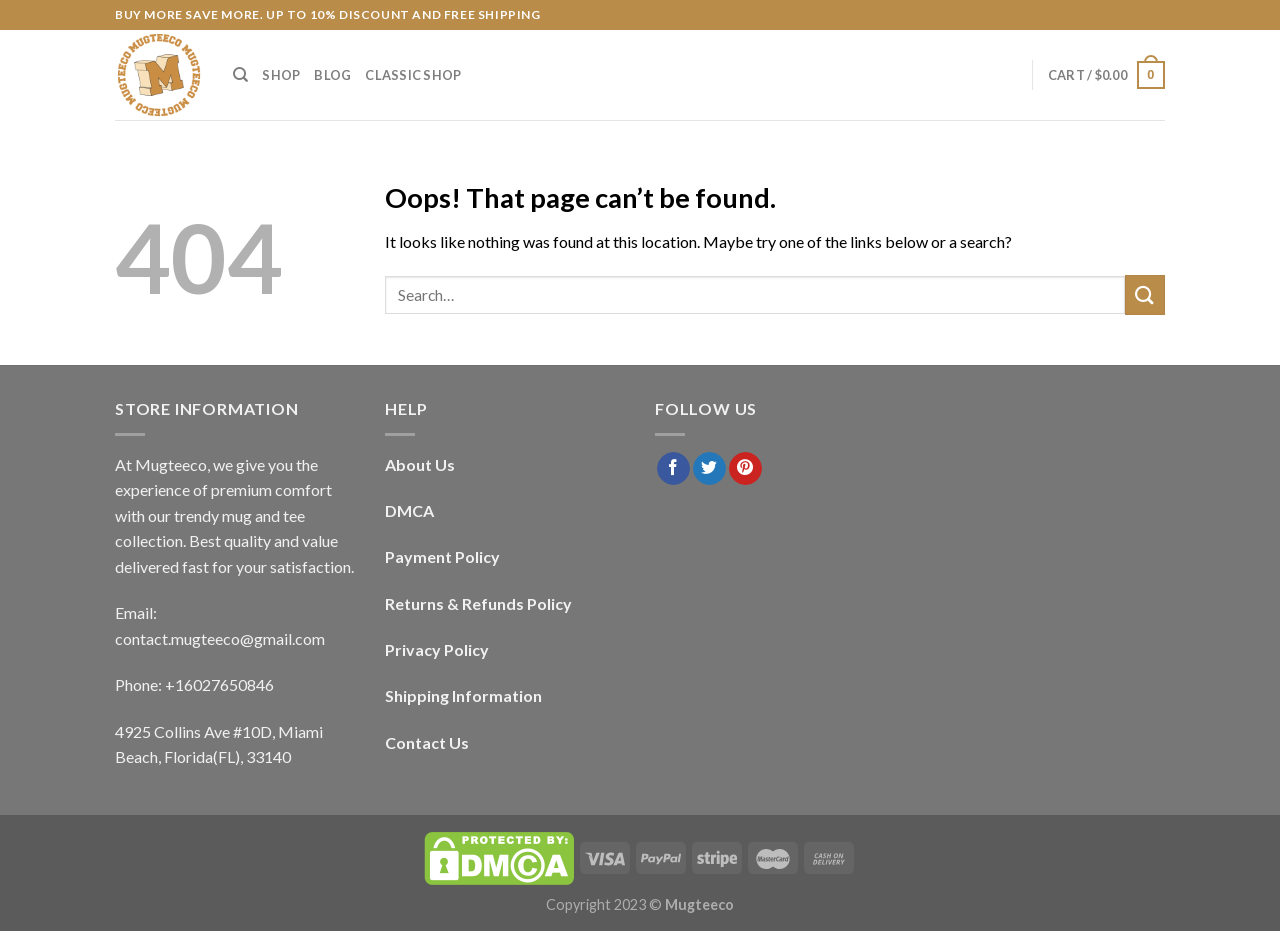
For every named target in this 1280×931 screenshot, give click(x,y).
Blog (332, 75)
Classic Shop (413, 75)
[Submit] (1145, 294)
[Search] (240, 75)
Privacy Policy (437, 649)
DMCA (409, 510)
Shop (281, 75)
